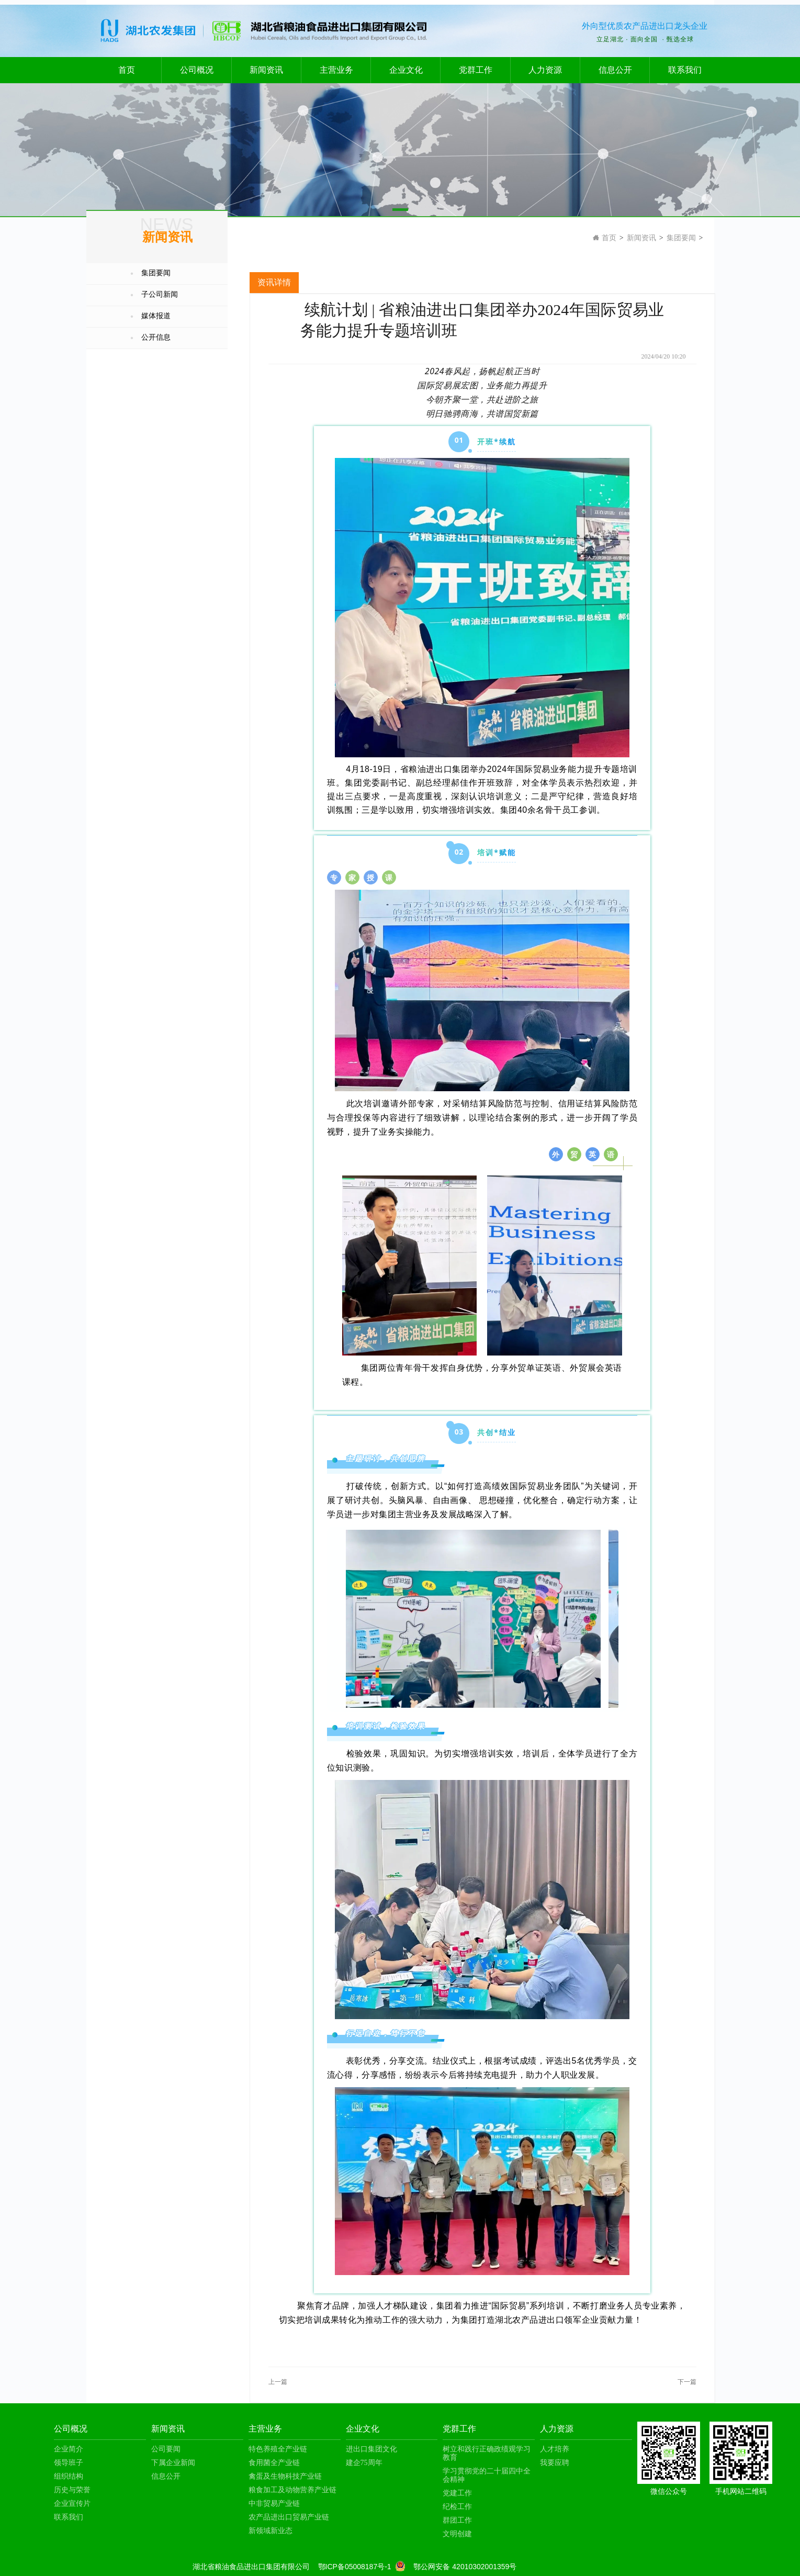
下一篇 (687, 2381)
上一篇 (277, 2381)
